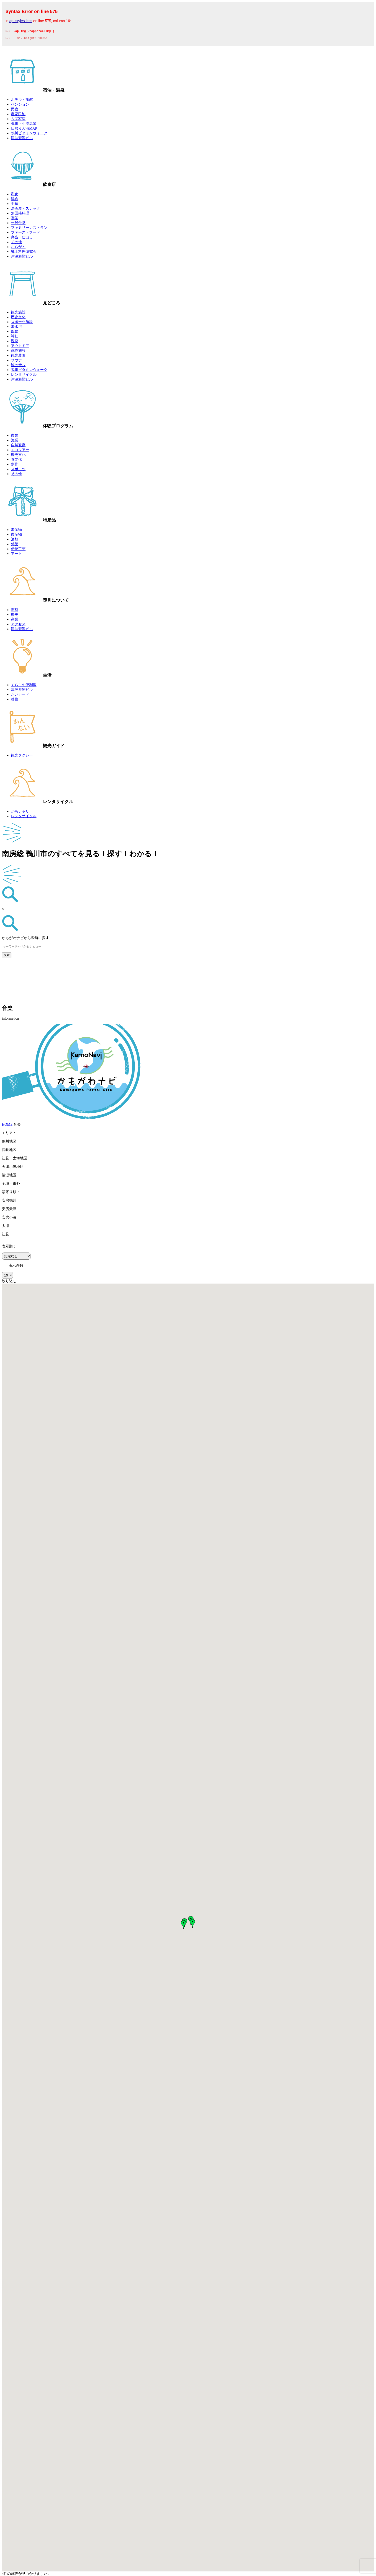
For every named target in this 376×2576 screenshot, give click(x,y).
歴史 (14, 616)
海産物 (16, 531)
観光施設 (18, 314)
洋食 (14, 200)
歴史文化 (18, 318)
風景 (14, 333)
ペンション (20, 106)
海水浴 (16, 328)
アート (16, 555)
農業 (14, 437)
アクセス (18, 625)
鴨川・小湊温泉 (23, 125)
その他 (16, 243)
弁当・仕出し (22, 238)
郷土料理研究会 (23, 253)
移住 (14, 700)
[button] (192, 1924)
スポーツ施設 (22, 323)
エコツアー (20, 451)
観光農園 (18, 357)
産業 (14, 621)
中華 (14, 205)
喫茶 (14, 219)
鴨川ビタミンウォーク (29, 134)
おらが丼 (18, 248)
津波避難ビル (22, 139)
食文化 (16, 461)
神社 (14, 337)
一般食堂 (18, 224)
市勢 (14, 611)
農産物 (16, 536)
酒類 (14, 541)
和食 (14, 195)
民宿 (14, 110)
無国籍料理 (20, 215)
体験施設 (18, 352)
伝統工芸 (18, 550)
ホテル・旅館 (22, 101)
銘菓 (14, 545)
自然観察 (18, 446)
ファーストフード (25, 234)
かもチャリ (20, 812)
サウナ (16, 361)
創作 (14, 465)
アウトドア (20, 347)
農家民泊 (18, 115)
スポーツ (18, 470)
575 (7, 31)
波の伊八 (18, 366)
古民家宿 (18, 120)
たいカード (20, 696)
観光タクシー (22, 757)
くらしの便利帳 (23, 686)
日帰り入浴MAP (24, 130)
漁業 (14, 442)
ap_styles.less (20, 21)
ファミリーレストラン (29, 229)
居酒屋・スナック (25, 210)
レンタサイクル (23, 376)
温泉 (14, 342)
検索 (7, 956)
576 (7, 39)
